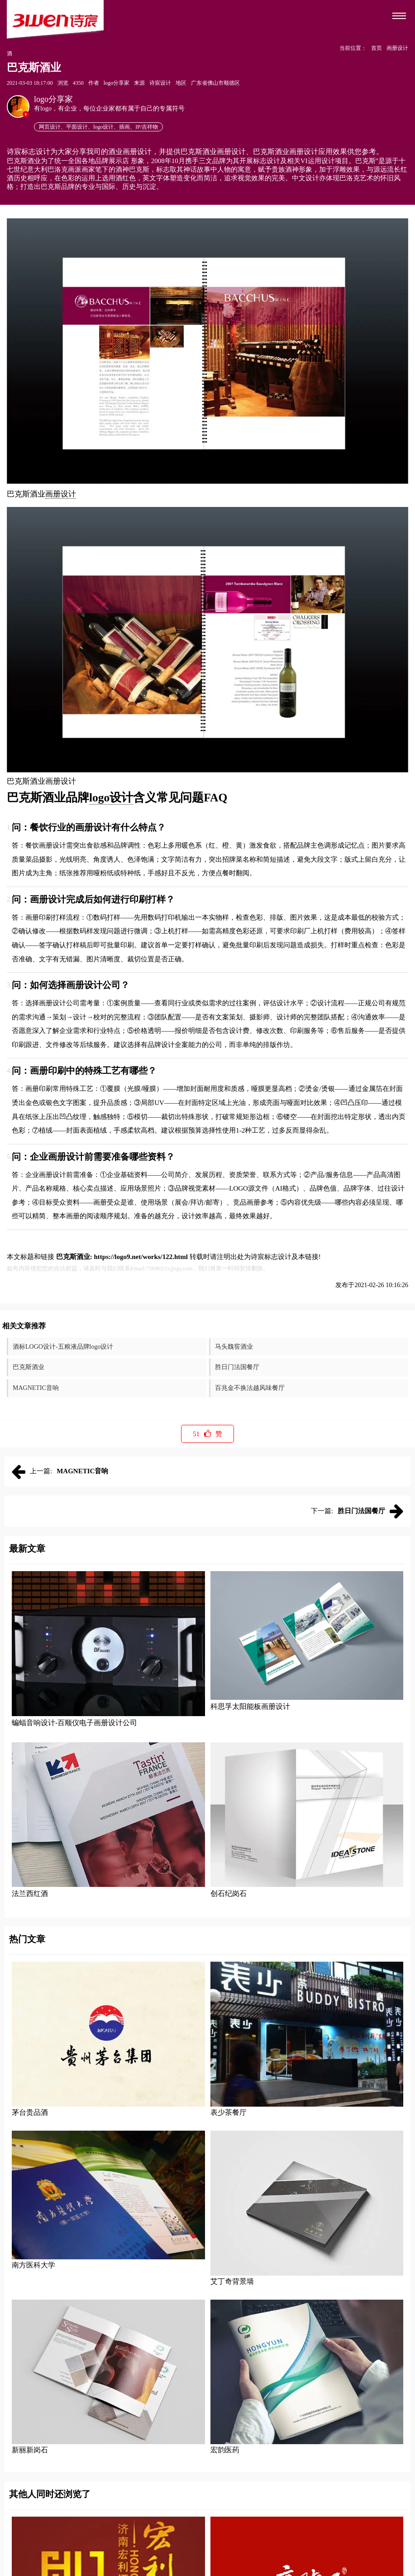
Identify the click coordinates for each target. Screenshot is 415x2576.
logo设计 (111, 797)
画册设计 (60, 494)
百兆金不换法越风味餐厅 (250, 1387)
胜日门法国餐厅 (237, 1367)
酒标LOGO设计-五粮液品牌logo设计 (63, 1346)
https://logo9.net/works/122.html (141, 1256)
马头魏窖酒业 (234, 1346)
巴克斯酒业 (28, 1367)
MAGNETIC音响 (36, 1387)
